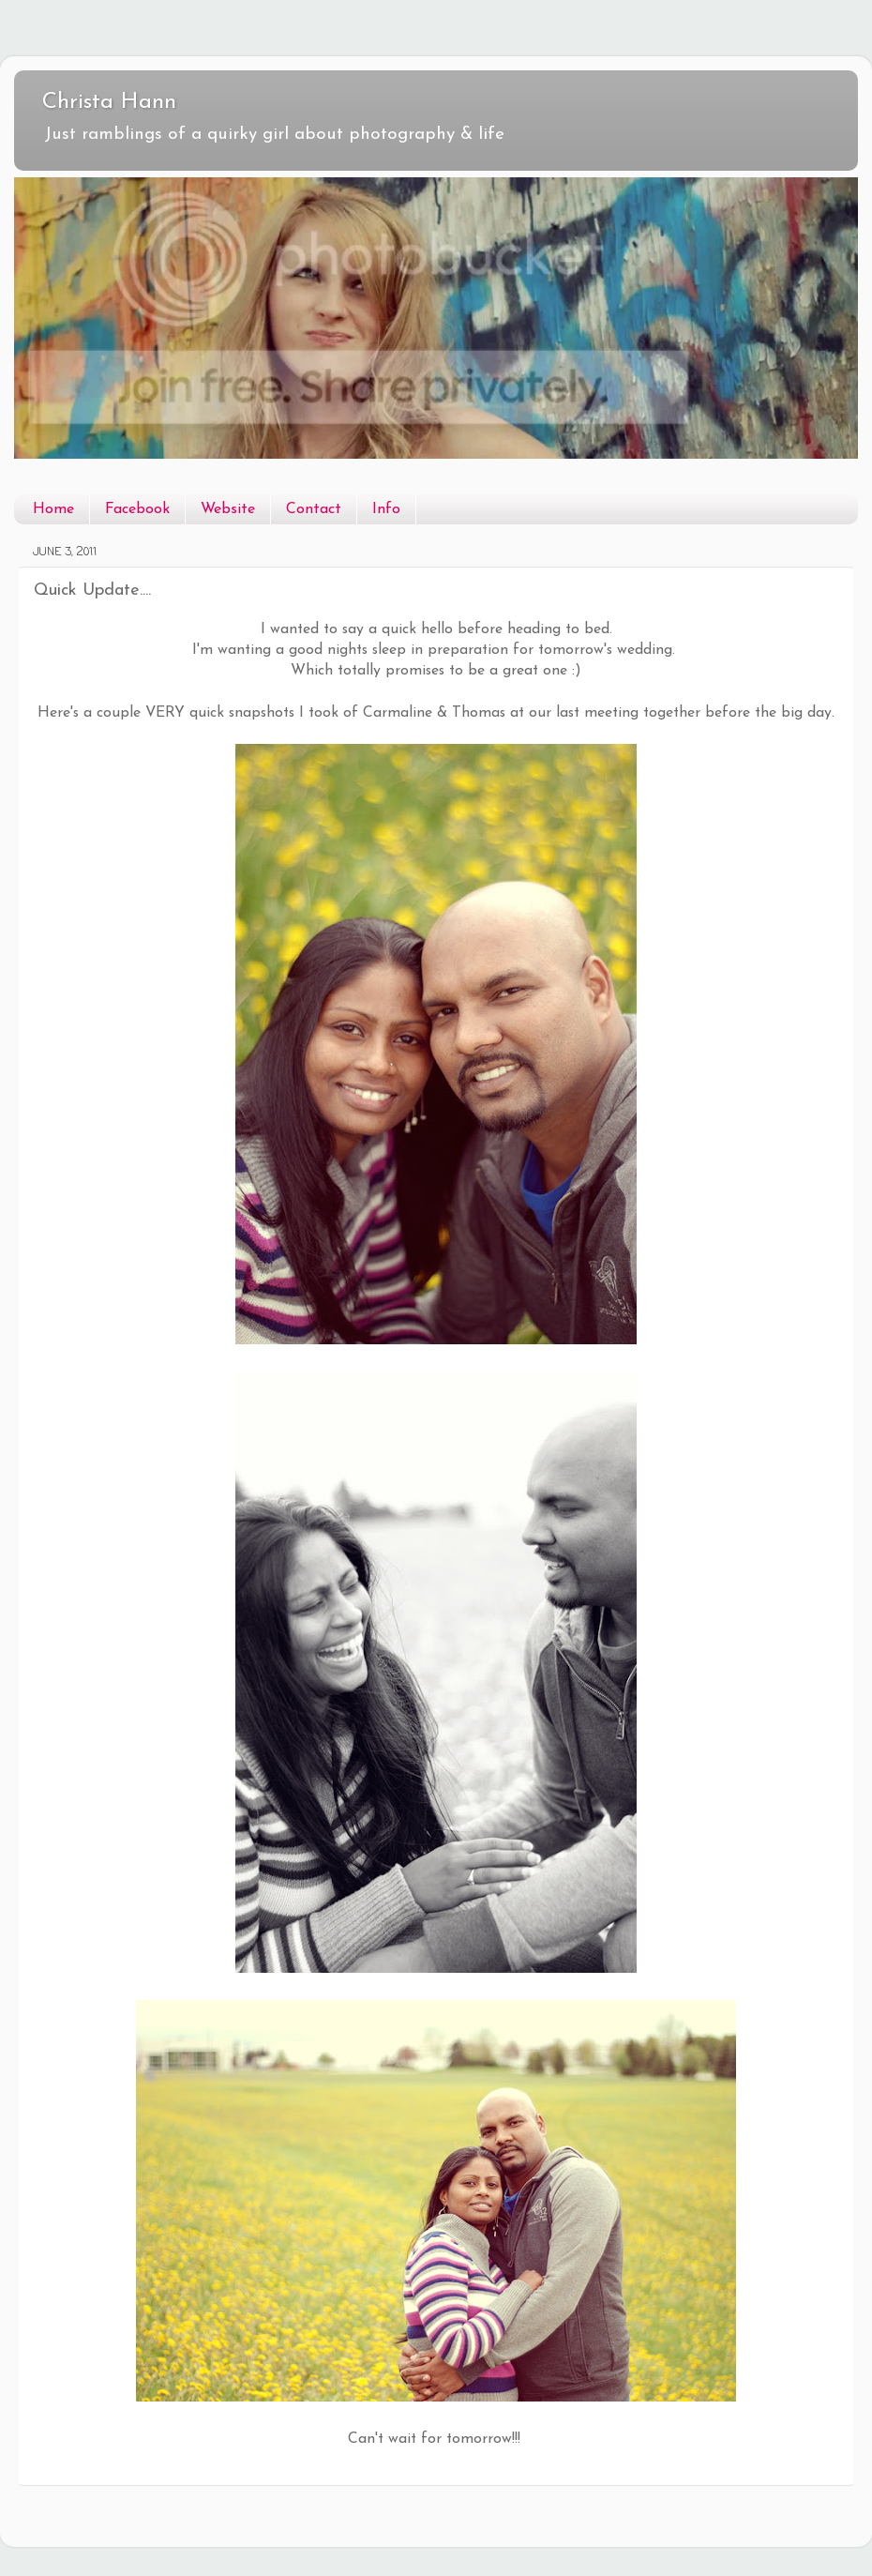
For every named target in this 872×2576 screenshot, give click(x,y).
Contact (313, 509)
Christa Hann (109, 102)
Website (228, 509)
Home (53, 509)
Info (386, 509)
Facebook (137, 509)
